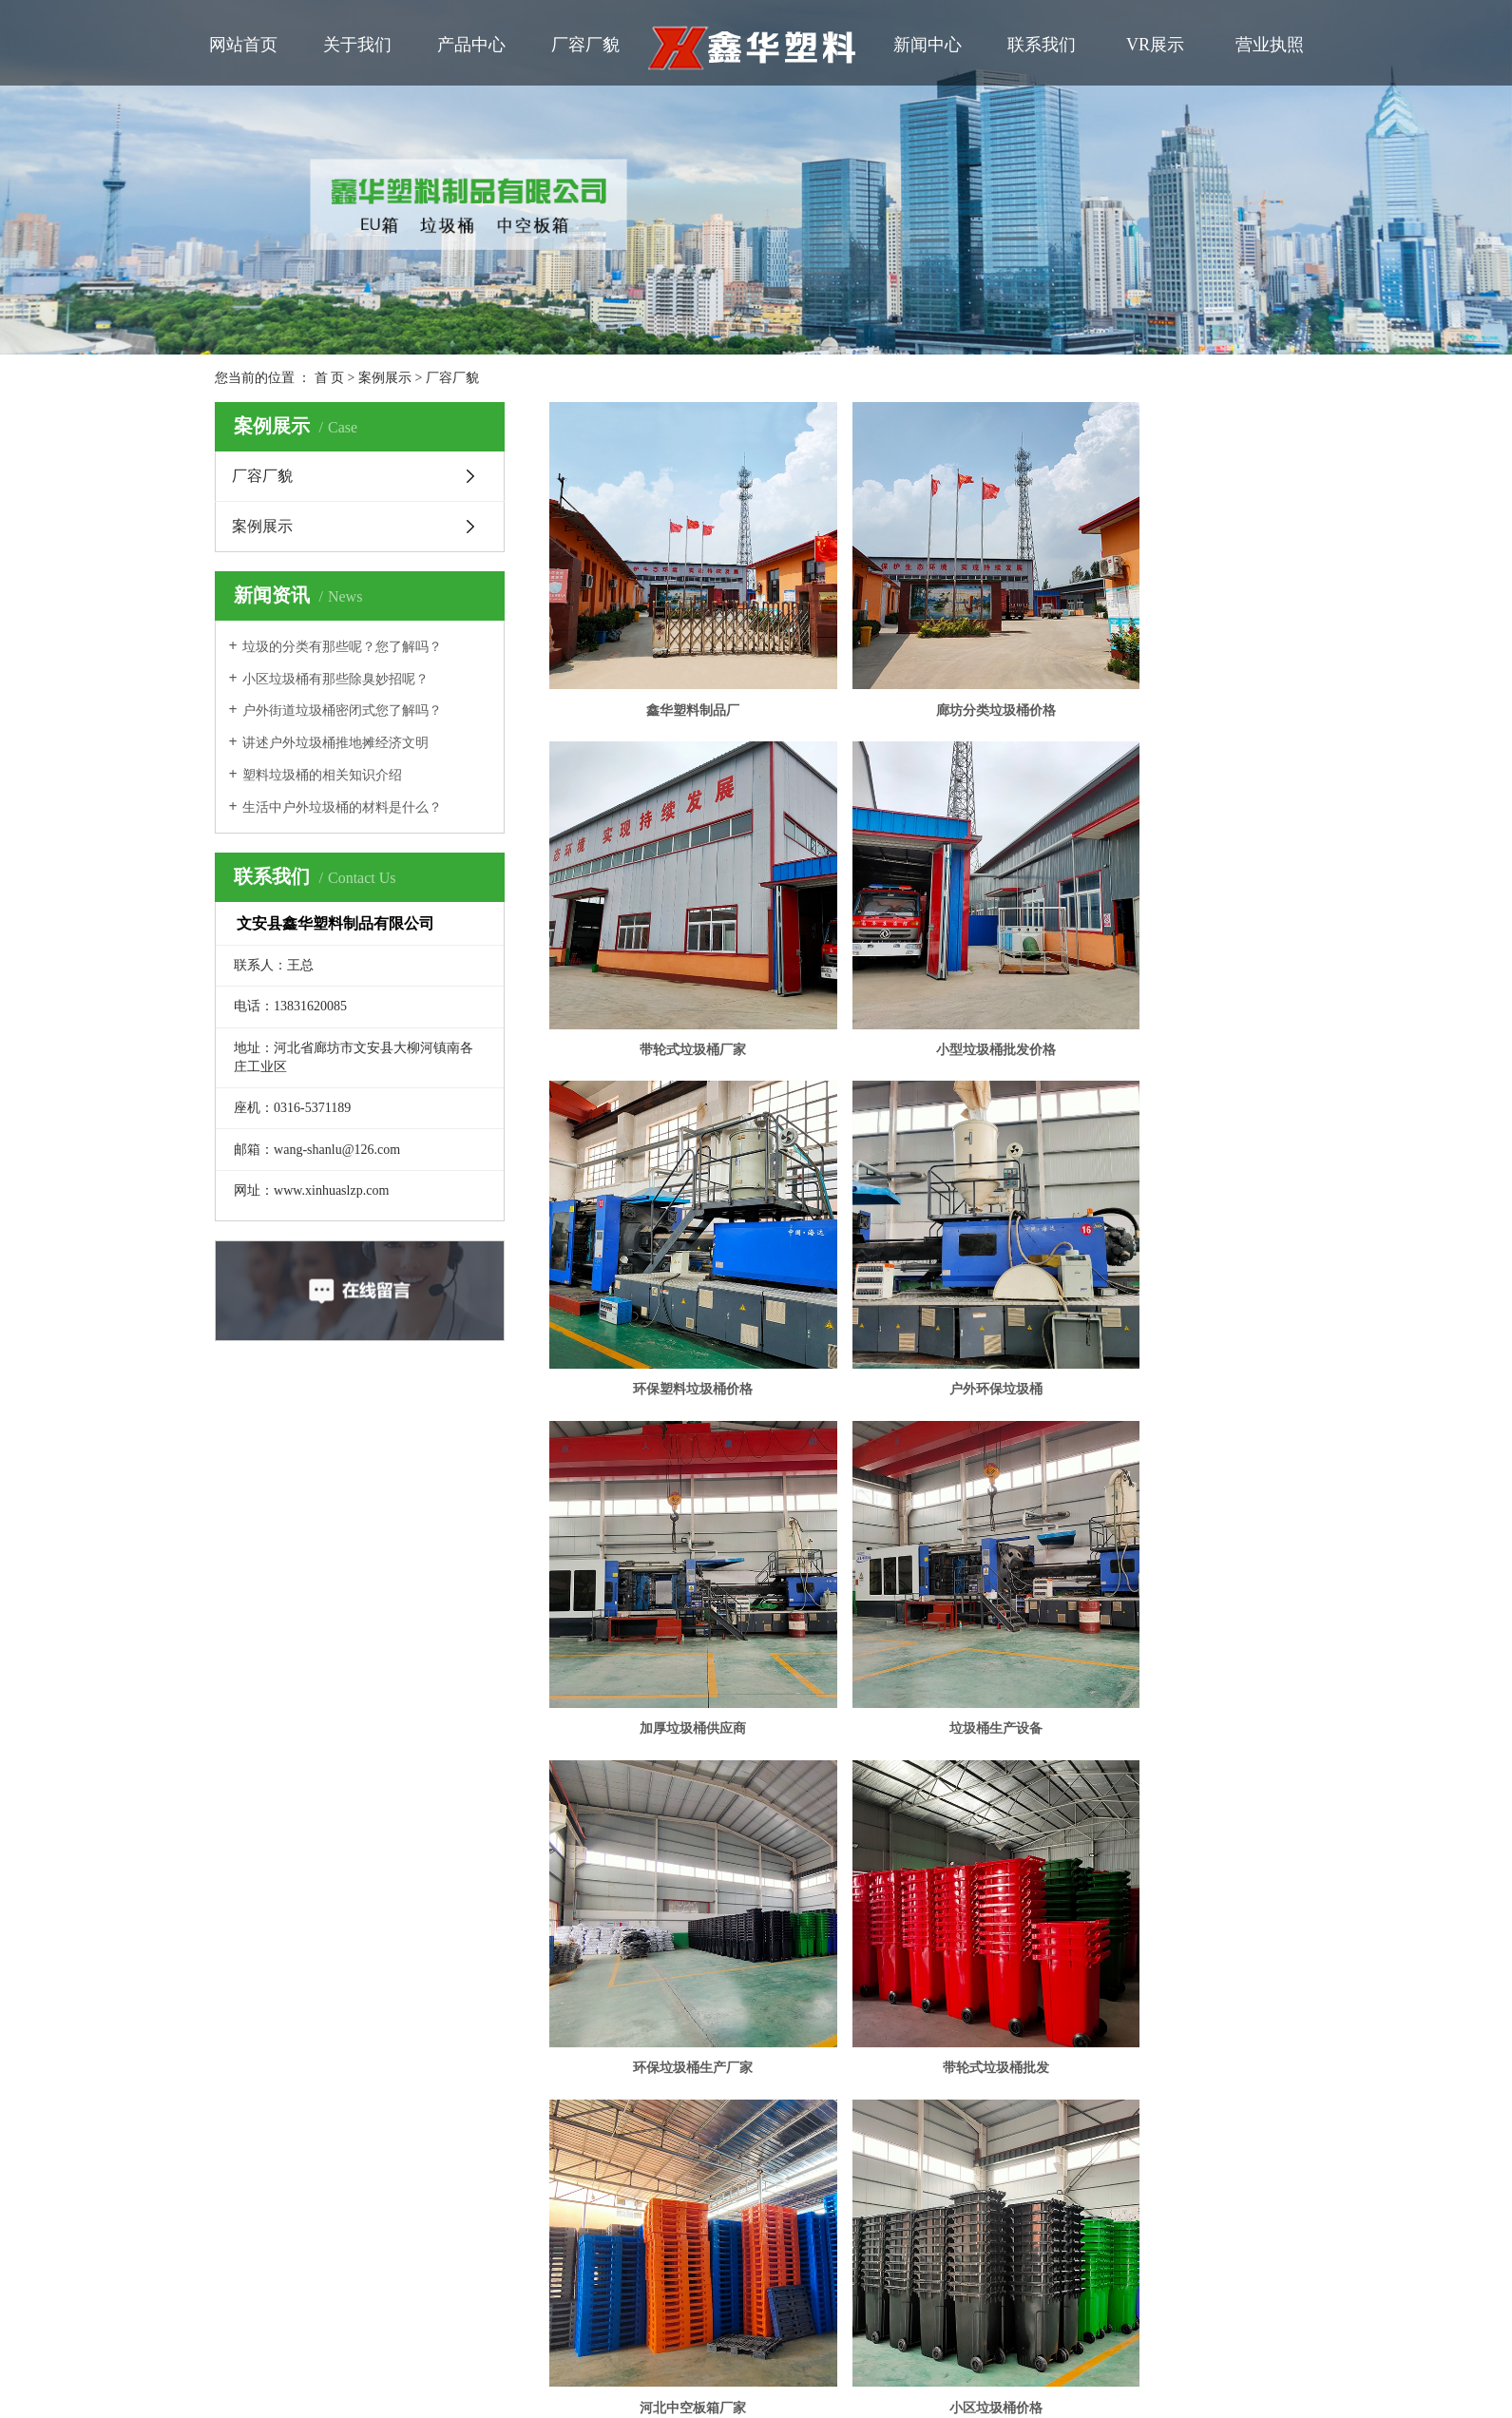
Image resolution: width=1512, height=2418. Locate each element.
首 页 (330, 378)
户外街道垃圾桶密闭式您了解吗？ (342, 710)
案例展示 (384, 378)
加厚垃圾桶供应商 (669, 1245)
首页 (841, 1599)
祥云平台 (731, 1908)
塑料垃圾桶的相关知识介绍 (322, 775)
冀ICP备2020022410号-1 (566, 1908)
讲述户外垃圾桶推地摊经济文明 (335, 743)
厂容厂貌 (585, 44)
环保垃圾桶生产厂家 (1177, 1245)
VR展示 (1155, 44)
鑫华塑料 (861, 1908)
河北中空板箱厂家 (924, 1535)
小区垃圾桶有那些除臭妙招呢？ (335, 679)
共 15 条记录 (763, 1599)
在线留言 (339, 1859)
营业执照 (1269, 44)
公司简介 (212, 1794)
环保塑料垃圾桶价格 (924, 953)
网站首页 (243, 44)
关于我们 (357, 44)
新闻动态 (339, 1826)
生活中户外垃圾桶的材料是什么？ (342, 807)
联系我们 (1041, 44)
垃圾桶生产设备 (923, 1245)
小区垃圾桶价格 (1177, 1535)
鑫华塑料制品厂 (669, 662)
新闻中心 (927, 44)
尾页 (1029, 1599)
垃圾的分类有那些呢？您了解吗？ (342, 647)
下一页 (969, 1599)
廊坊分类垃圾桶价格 (924, 662)
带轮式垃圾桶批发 (669, 1535)
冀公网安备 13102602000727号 (596, 1942)
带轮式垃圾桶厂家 (1177, 662)
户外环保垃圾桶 (1177, 953)
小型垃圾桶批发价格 (669, 953)
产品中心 (471, 44)
